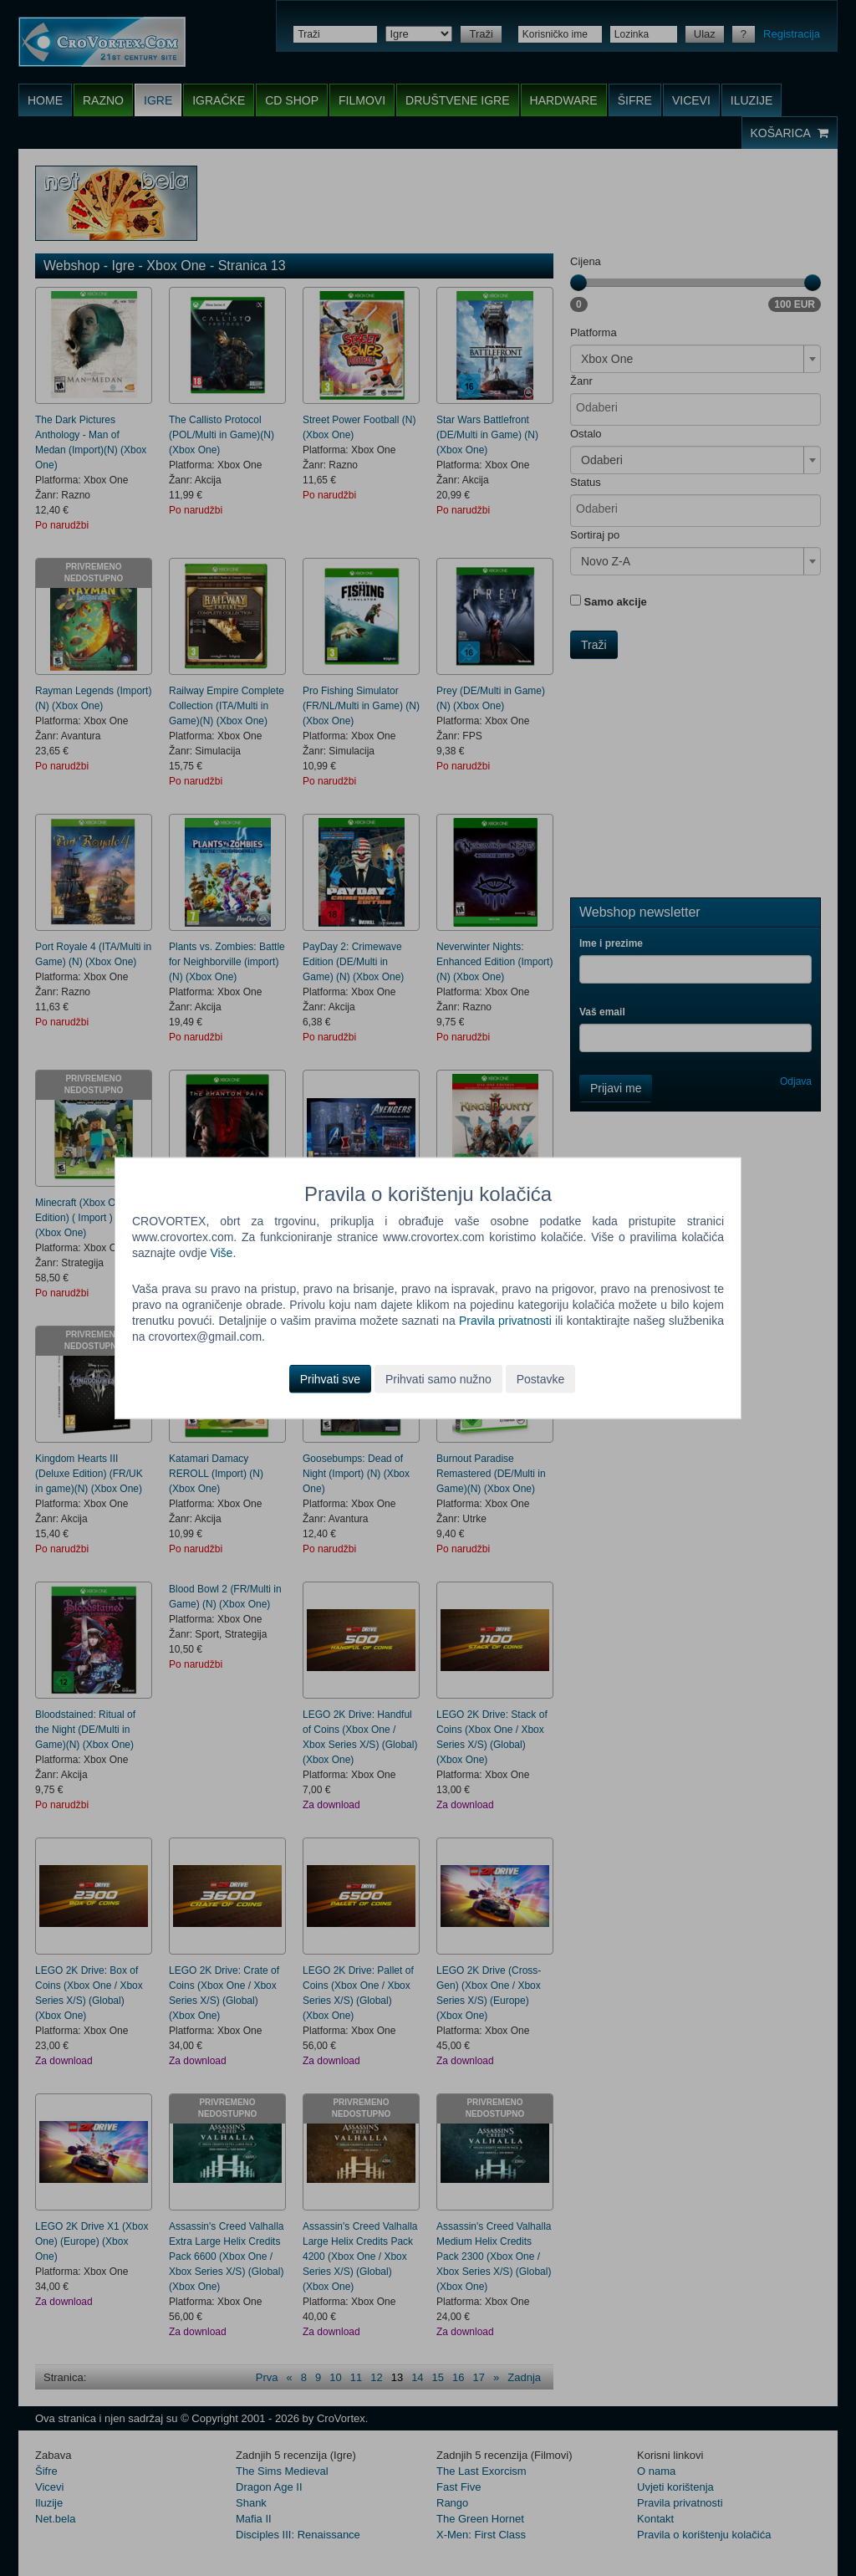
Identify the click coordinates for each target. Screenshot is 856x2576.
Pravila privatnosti (505, 1320)
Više (221, 1253)
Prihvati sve (330, 1378)
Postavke (541, 1378)
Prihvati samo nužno (438, 1378)
